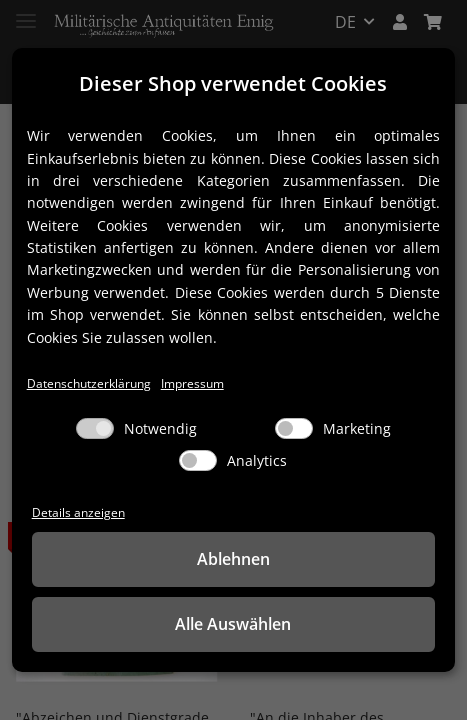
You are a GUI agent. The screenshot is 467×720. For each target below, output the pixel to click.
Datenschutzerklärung (89, 383)
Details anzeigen (78, 512)
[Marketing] (294, 428)
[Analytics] (198, 460)
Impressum (192, 383)
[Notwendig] (95, 428)
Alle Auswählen (233, 624)
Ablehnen (233, 559)
